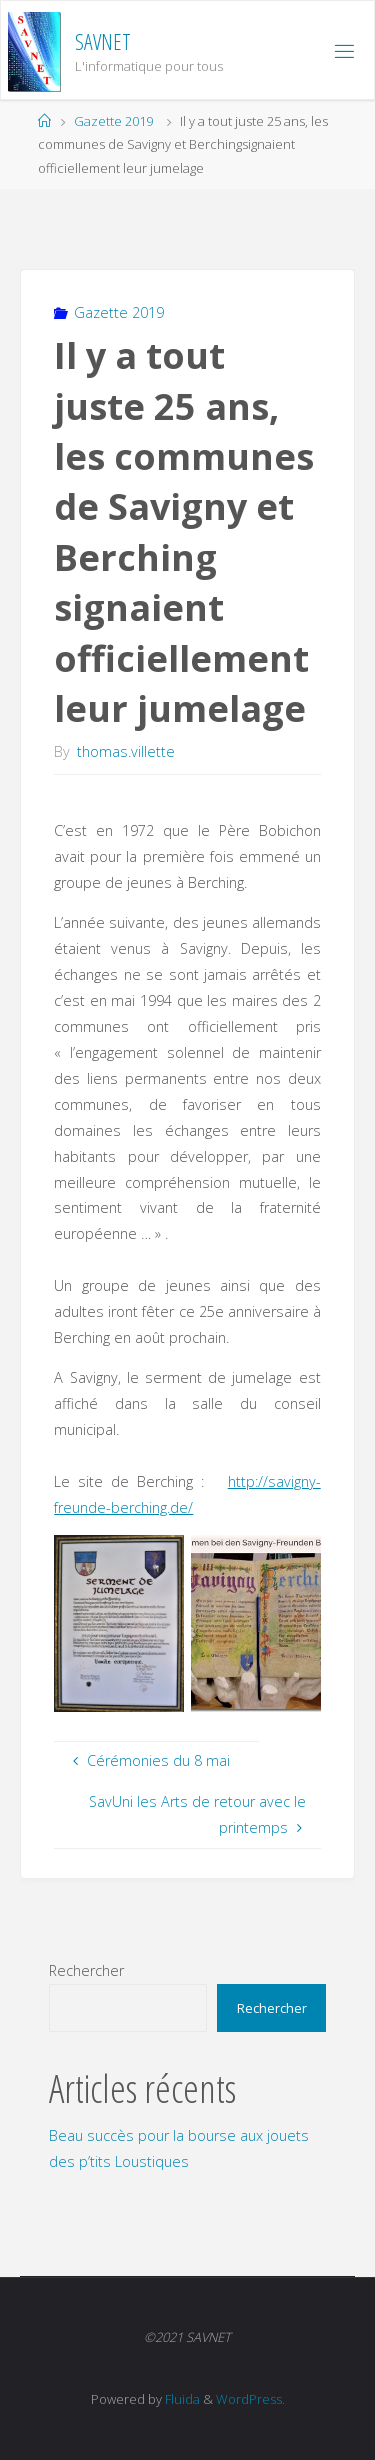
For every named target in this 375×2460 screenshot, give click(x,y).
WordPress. (250, 2399)
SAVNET (103, 41)
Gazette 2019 (113, 121)
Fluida (181, 2399)
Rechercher (86, 1970)
